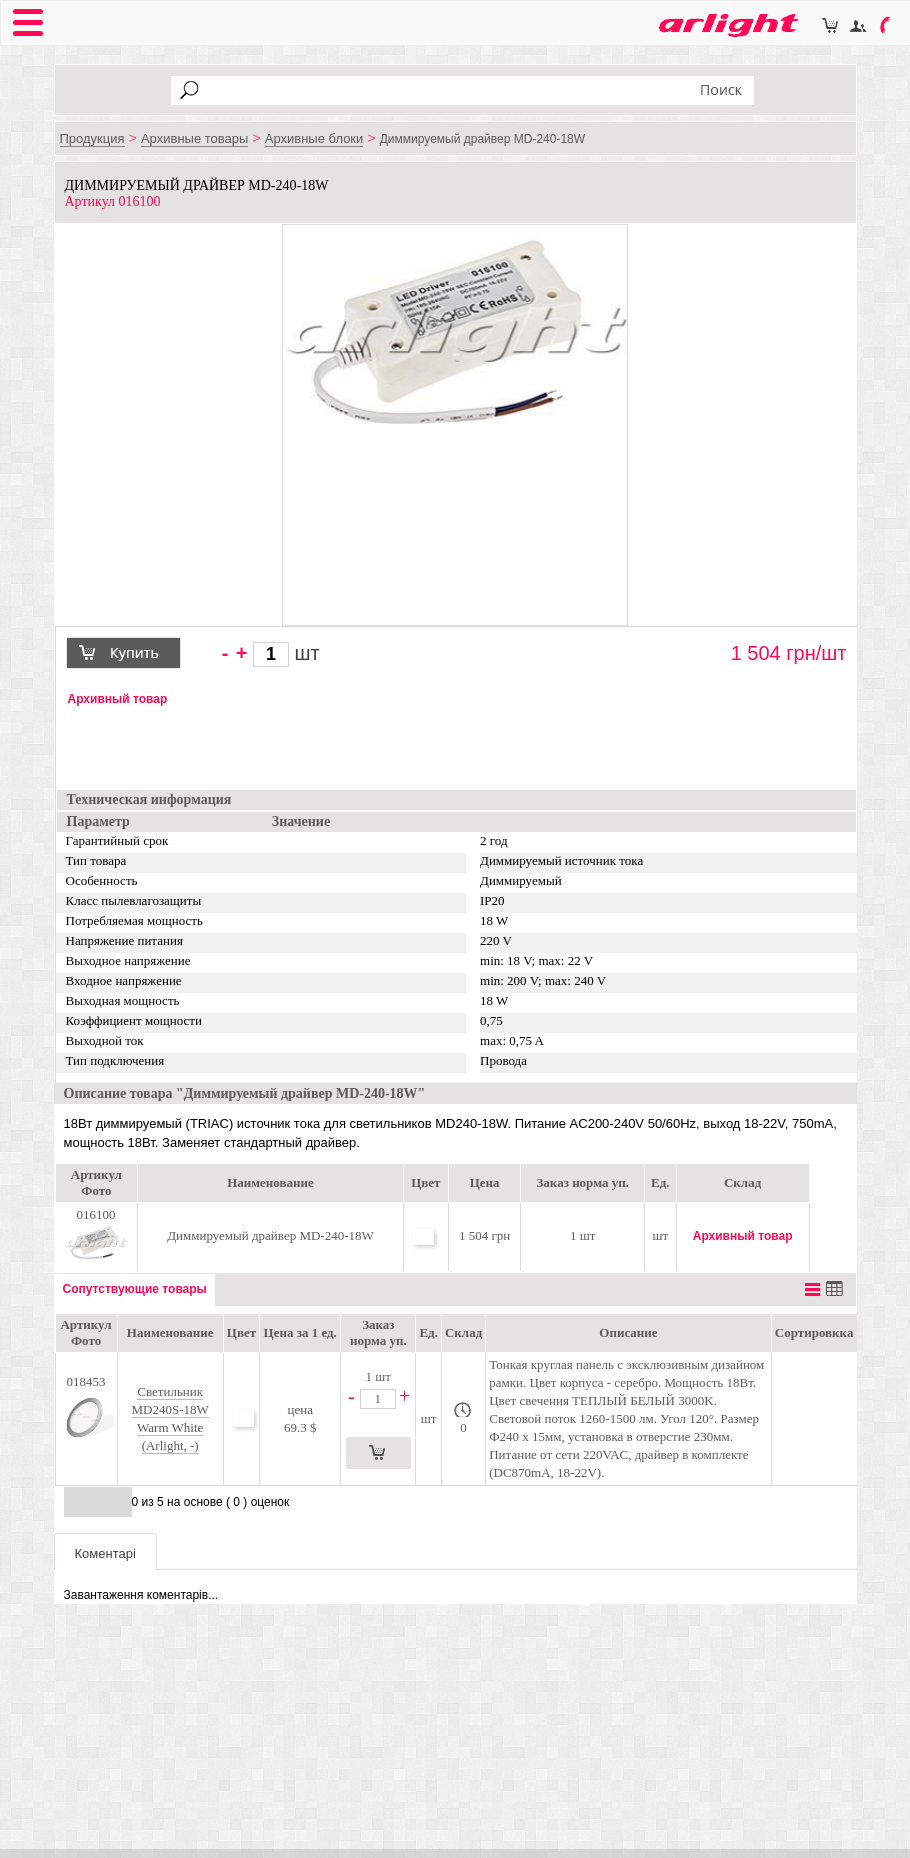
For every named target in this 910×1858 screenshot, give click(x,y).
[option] (455, 334)
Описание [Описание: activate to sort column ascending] (628, 1332)
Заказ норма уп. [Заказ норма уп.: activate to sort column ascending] (378, 1332)
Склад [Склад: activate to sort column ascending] (463, 1332)
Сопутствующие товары (135, 1289)
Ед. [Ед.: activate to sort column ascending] (428, 1332)
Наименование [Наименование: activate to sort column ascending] (170, 1332)
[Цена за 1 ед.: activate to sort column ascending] (300, 1332)
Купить (131, 655)
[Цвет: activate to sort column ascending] (241, 1332)
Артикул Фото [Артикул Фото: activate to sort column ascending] (85, 1332)
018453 (86, 1417)
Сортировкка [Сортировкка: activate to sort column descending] (814, 1332)
